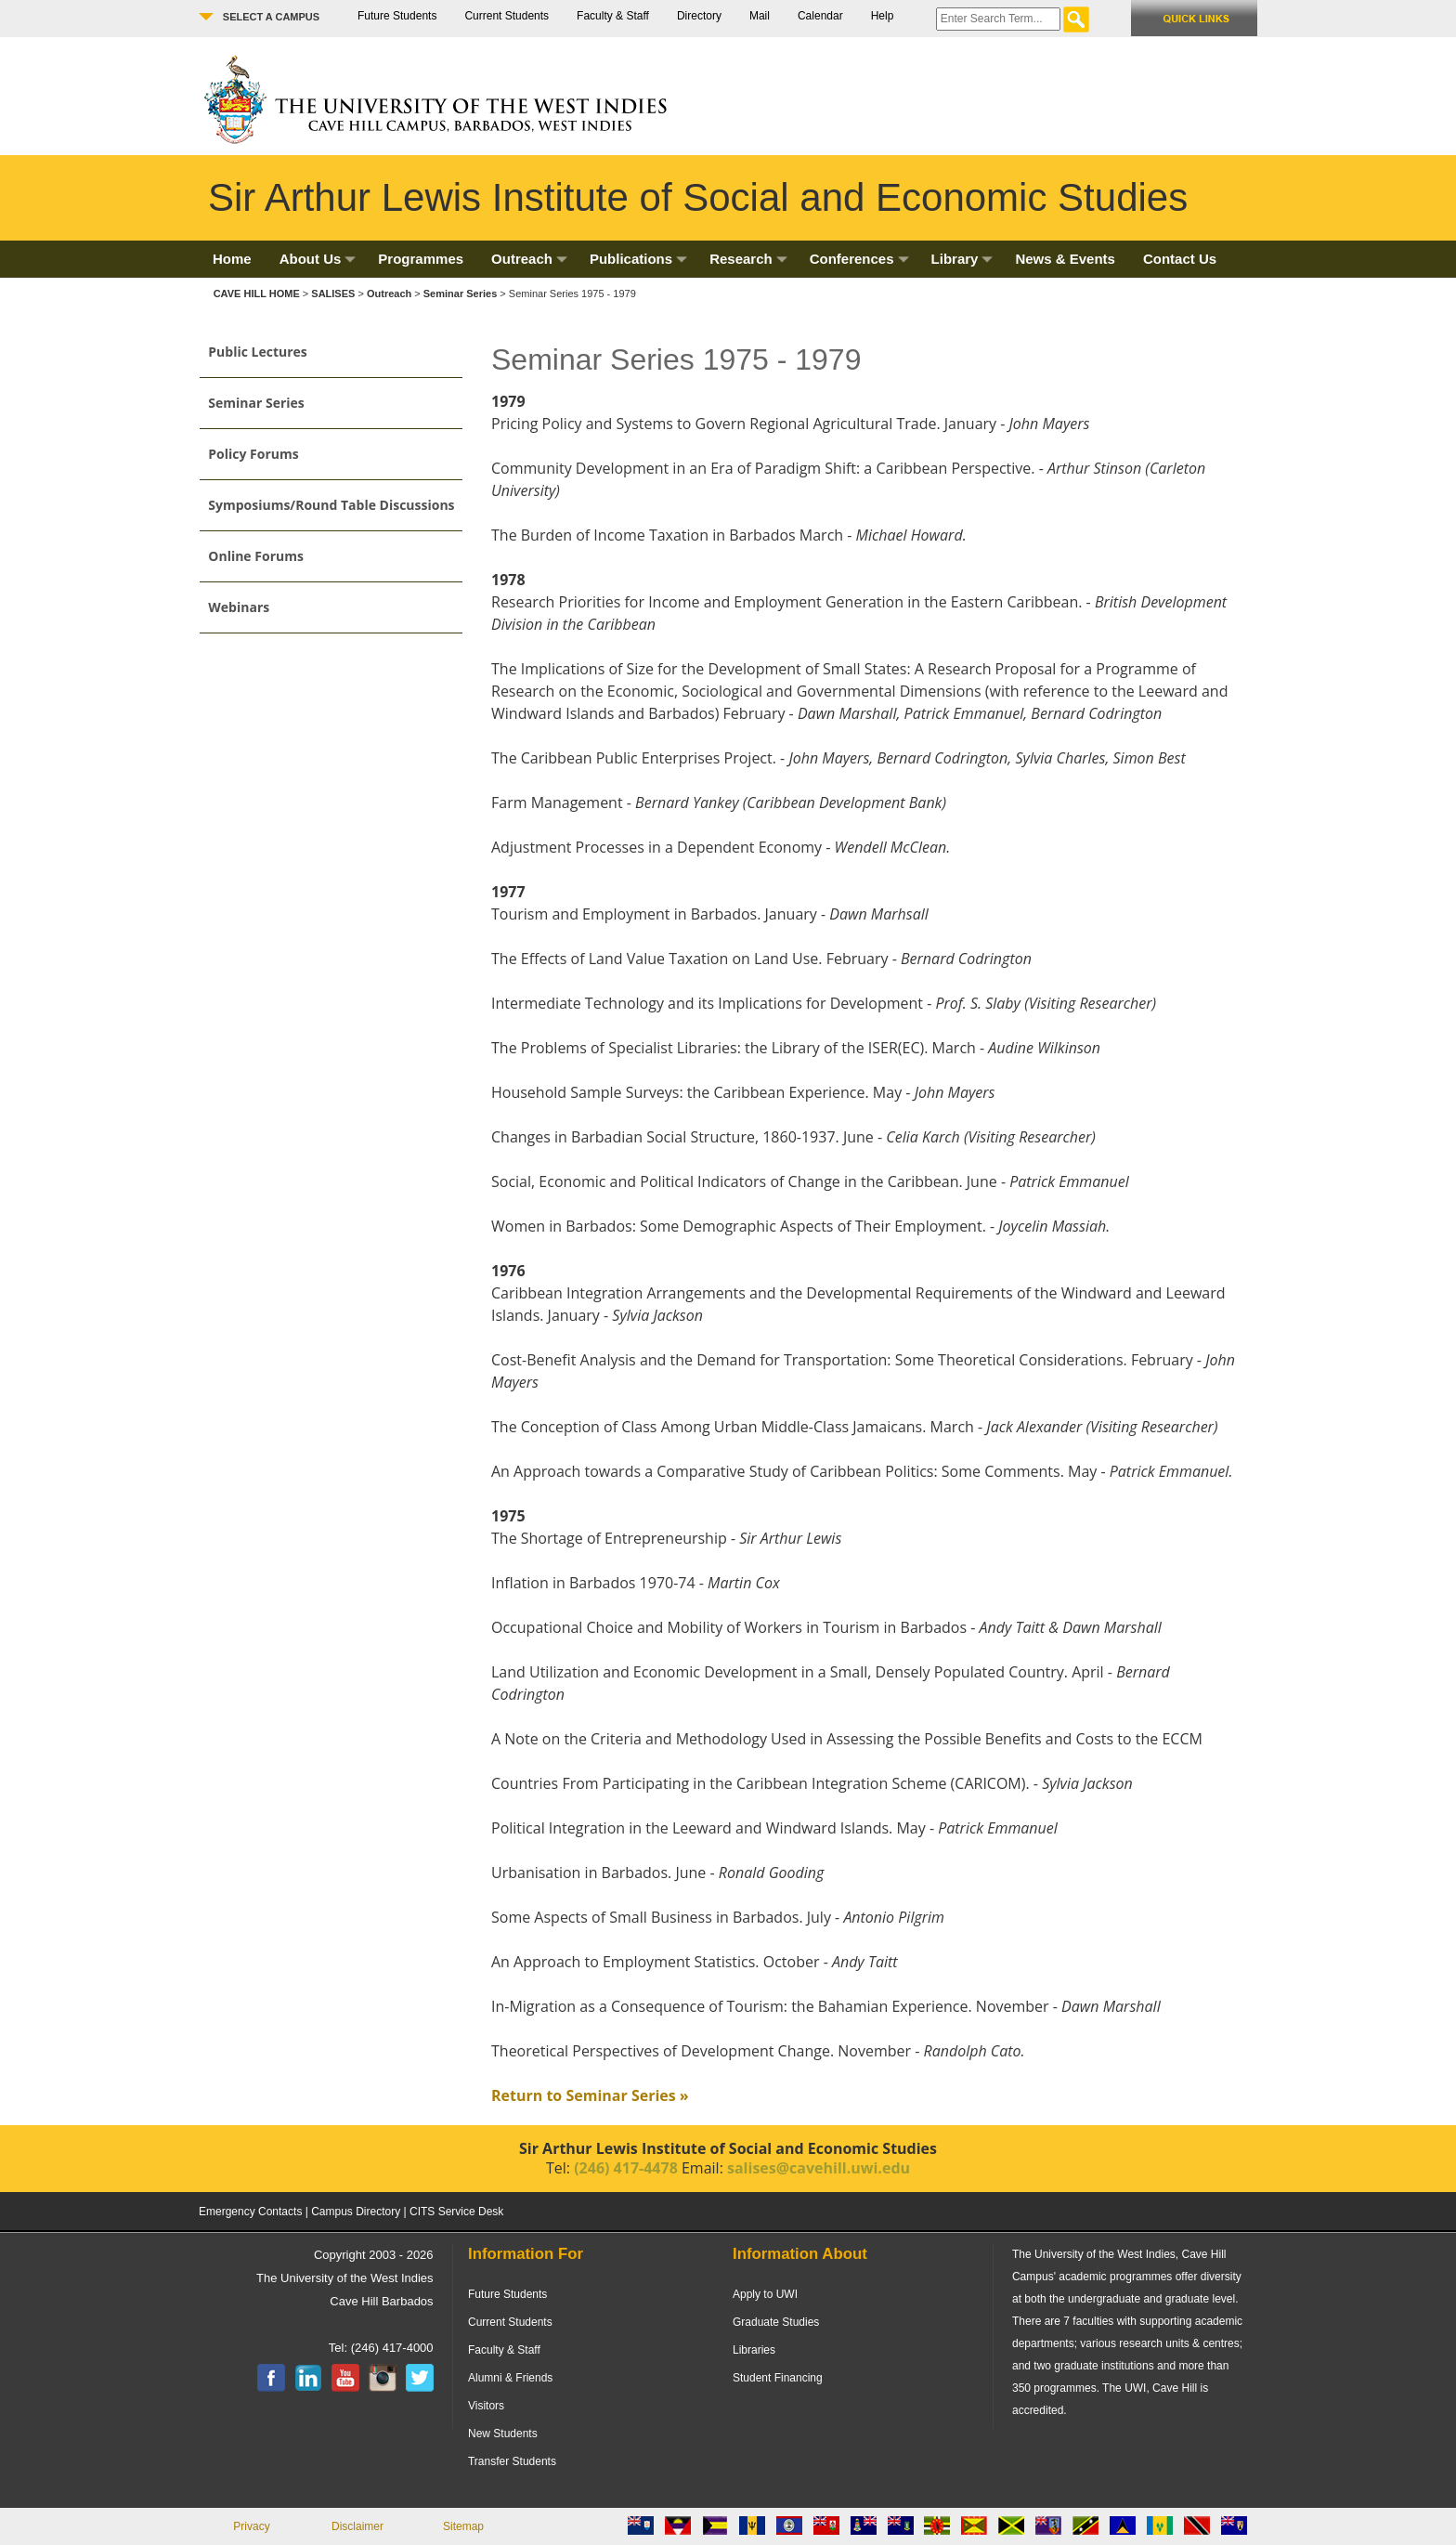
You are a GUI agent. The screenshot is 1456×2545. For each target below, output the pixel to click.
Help (882, 15)
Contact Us (1179, 259)
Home (232, 259)
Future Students (397, 15)
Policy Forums (253, 454)
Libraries (754, 2349)
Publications (638, 259)
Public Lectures (257, 351)
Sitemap (463, 2526)
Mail (759, 15)
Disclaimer (358, 2526)
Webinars (238, 607)
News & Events (1065, 259)
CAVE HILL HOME (258, 293)
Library (962, 259)
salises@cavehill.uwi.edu (818, 2168)
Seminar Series (460, 293)
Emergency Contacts (250, 2211)
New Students (503, 2433)
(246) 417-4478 (626, 2168)
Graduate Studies (776, 2322)
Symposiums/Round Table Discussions (331, 505)
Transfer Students (512, 2461)
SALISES (333, 293)
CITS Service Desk (456, 2211)
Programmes (420, 259)
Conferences (859, 259)
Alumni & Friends (510, 2377)
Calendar (820, 15)
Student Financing (778, 2377)
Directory (699, 15)
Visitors (486, 2405)
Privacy (251, 2526)
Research (748, 259)
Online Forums (256, 556)
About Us (318, 259)
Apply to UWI (765, 2294)
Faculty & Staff (613, 15)
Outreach (529, 259)
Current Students (506, 15)
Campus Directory (355, 2211)
